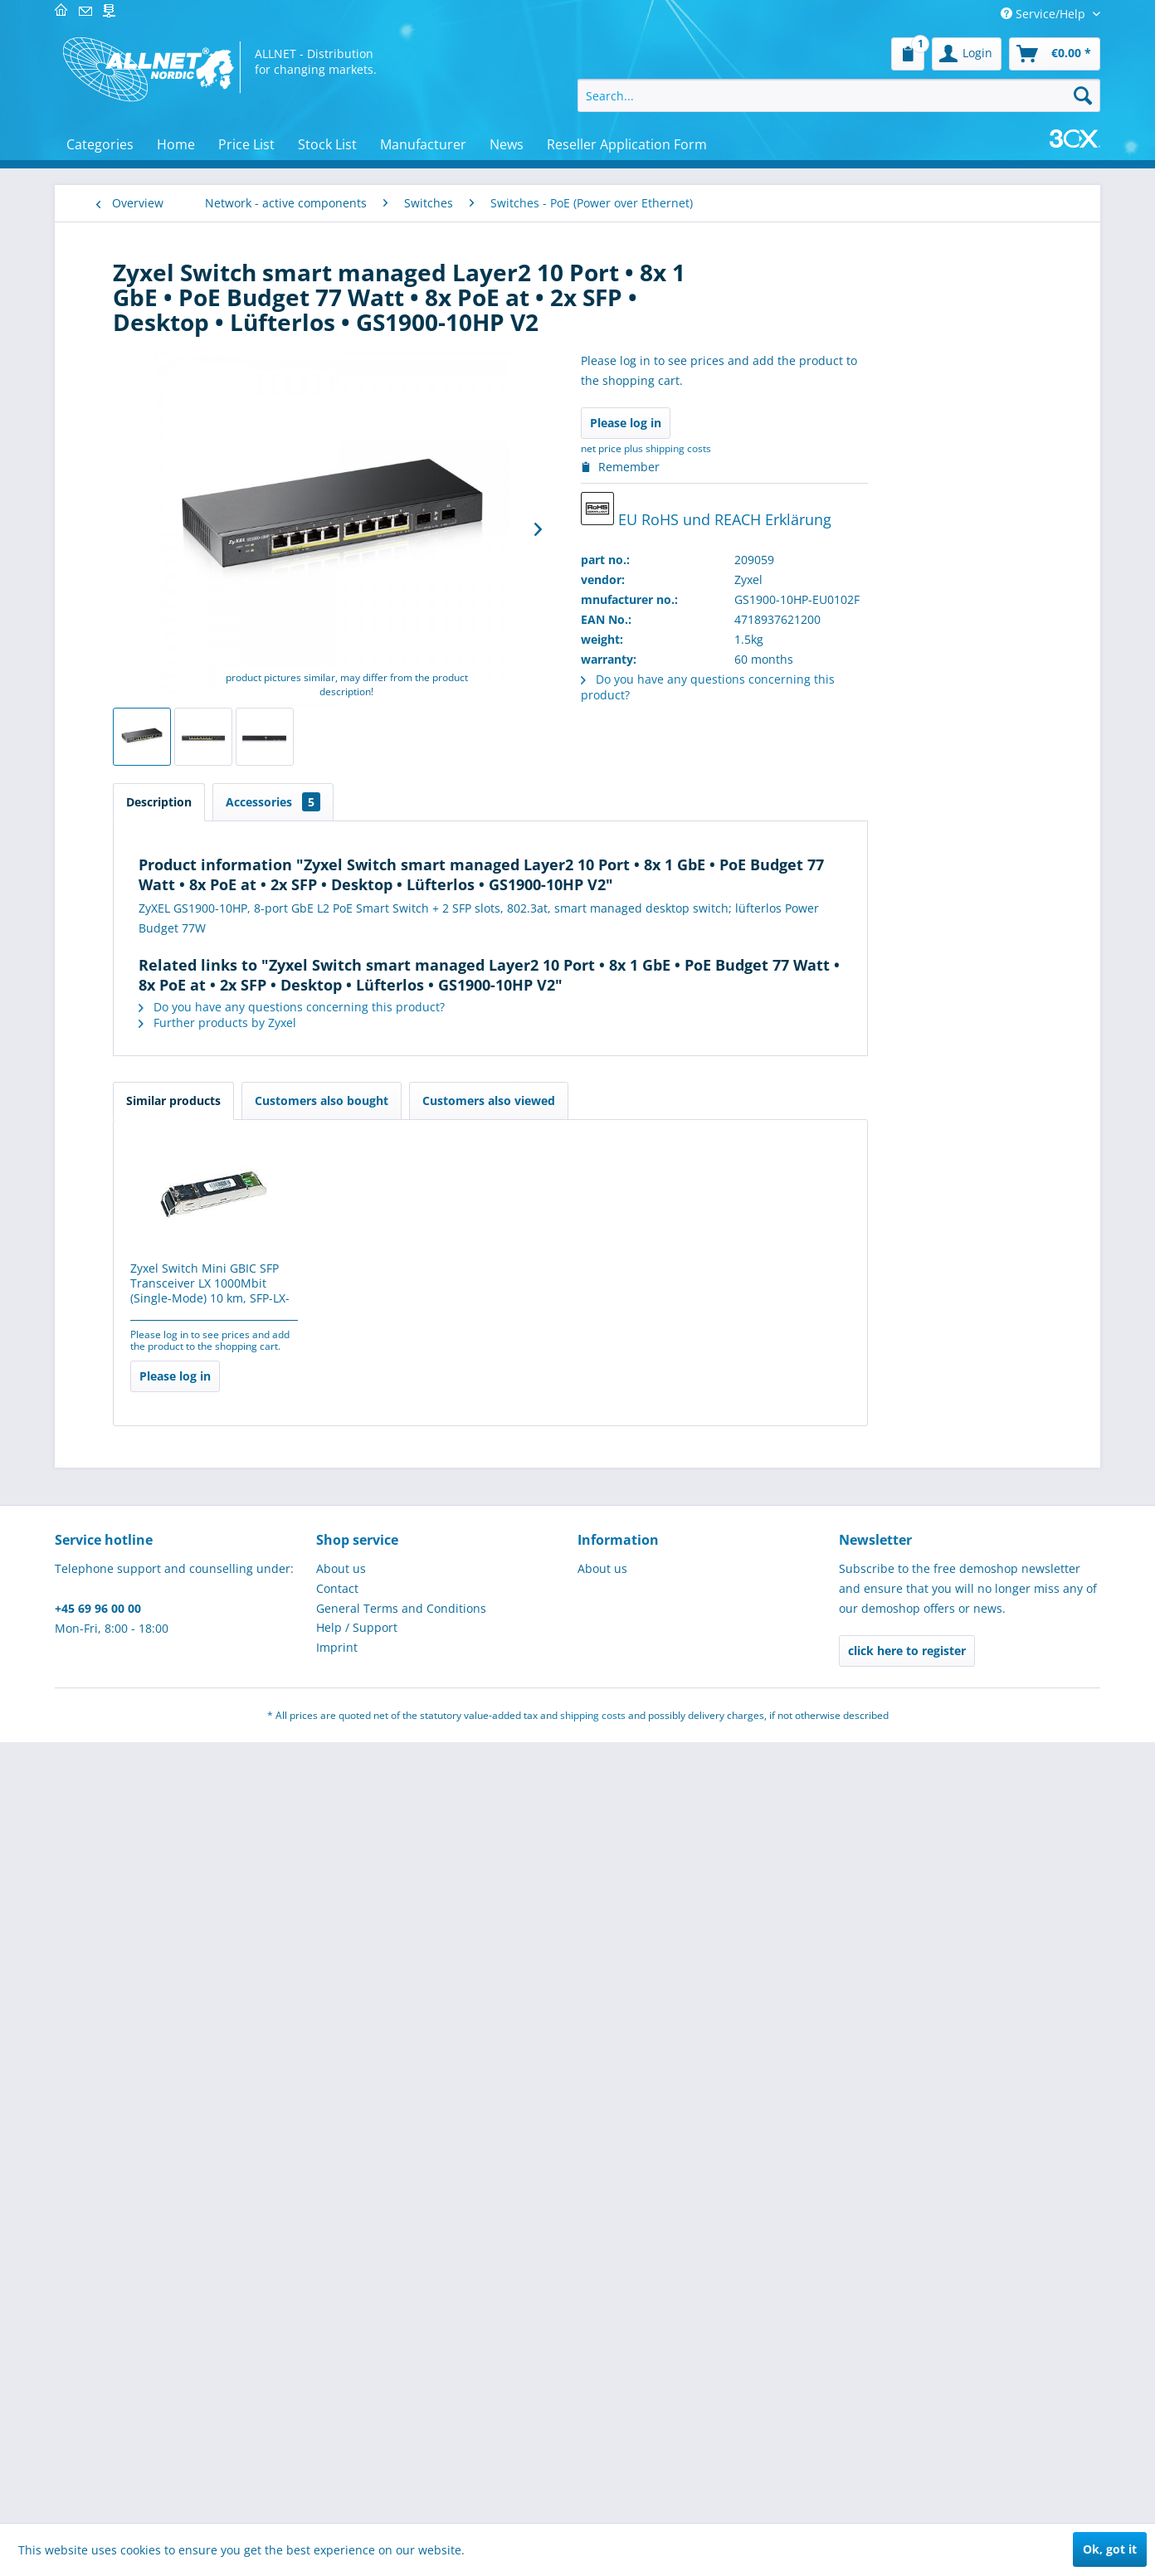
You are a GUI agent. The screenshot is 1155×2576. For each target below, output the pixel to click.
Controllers (152, 1130)
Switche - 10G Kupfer (178, 577)
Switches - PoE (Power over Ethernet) (194, 674)
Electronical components (182, 1400)
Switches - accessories (182, 622)
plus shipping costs (858, 448)
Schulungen (147, 2078)
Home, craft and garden (180, 1978)
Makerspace (147, 1300)
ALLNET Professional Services (170, 1871)
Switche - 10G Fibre (174, 599)
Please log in (816, 423)
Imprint (337, 2481)
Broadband (153, 882)
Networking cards (171, 530)
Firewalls (146, 946)
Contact (337, 2422)
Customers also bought (512, 1100)
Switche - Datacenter (178, 644)
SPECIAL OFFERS (158, 1267)
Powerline (149, 457)
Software (138, 1763)
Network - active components (161, 333)
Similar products (364, 1100)
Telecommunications (171, 1234)
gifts (126, 2226)
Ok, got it (1110, 2549)
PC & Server (146, 1201)
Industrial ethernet (174, 970)
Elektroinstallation (164, 1367)
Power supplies (156, 1945)
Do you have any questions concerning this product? (482, 1007)
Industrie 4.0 (149, 1564)
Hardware (141, 1830)
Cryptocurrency (156, 2160)
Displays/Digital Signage (180, 1334)
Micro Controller (159, 1796)
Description (350, 802)
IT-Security (143, 1697)
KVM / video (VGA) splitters (195, 1034)
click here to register (907, 2484)
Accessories (464, 802)
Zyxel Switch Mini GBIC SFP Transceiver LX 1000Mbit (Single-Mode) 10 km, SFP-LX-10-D (400, 1284)
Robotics (137, 2045)
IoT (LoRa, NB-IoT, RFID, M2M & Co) (178, 2119)
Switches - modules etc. (184, 725)
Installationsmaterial (171, 1912)
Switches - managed (176, 703)
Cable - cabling (155, 1730)
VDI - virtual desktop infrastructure (178, 377)
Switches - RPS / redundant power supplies (191, 755)
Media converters (170, 858)
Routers (143, 1106)
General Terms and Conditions (401, 2442)
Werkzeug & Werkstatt (175, 2193)
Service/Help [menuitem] (1045, 14)
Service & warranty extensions (174, 1002)
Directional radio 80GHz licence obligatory (188, 914)
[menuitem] (907, 54)
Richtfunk (148, 1082)
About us (341, 2402)
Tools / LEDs (147, 1631)
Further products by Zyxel (408, 1022)
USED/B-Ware (151, 2011)
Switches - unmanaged (182, 835)
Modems (146, 433)
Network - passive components (163, 284)
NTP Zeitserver (162, 409)
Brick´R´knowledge (164, 1433)
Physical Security (160, 1664)
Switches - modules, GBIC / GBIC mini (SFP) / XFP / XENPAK (191, 798)
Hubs (136, 1058)
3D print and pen (161, 1466)
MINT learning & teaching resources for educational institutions (185, 1515)
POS (125, 1597)
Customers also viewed (679, 1100)
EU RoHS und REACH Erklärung (897, 510)
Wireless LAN (158, 506)
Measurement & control (180, 1168)
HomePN (146, 481)
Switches (147, 554)
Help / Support (356, 2461)
